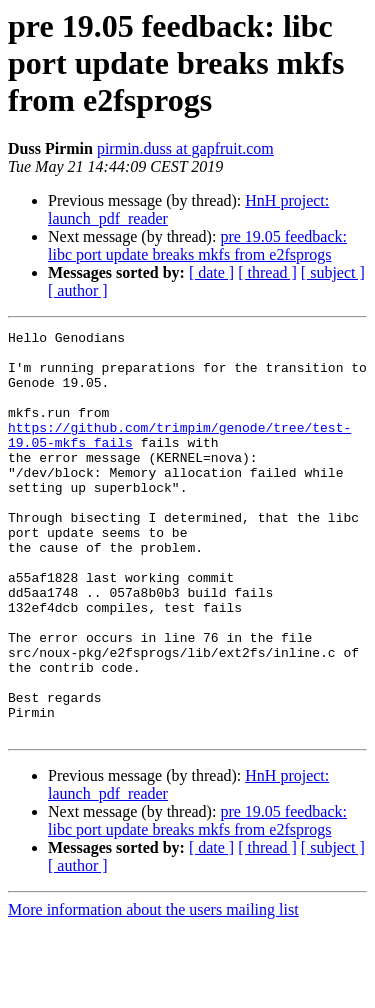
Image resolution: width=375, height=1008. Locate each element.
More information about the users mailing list (153, 990)
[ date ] (211, 272)
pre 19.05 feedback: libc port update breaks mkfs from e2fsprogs (197, 245)
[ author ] (78, 290)
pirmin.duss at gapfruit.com (185, 148)
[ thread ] (267, 272)
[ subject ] (333, 272)
